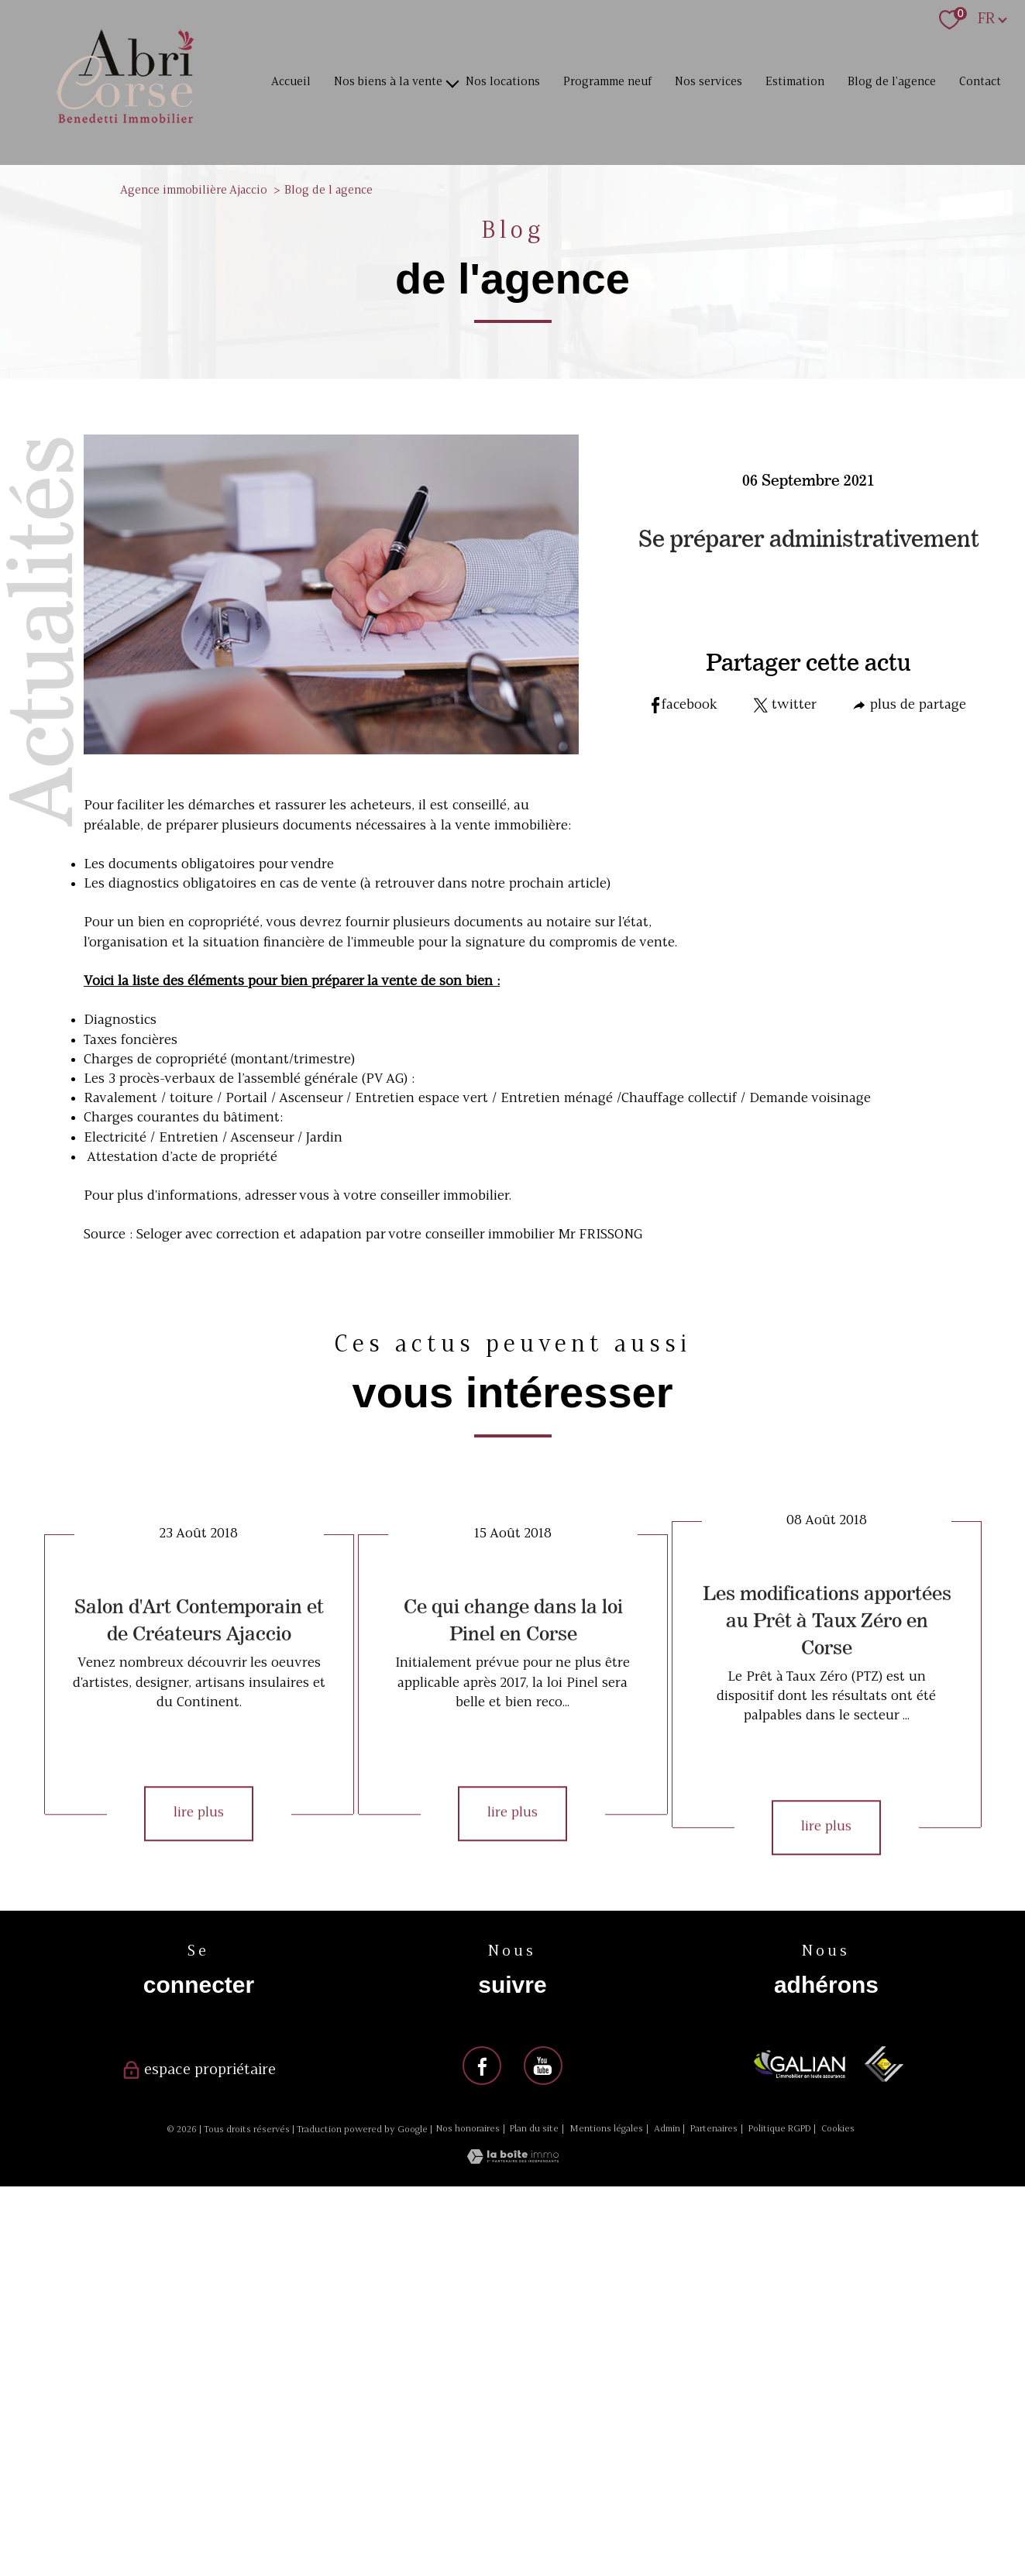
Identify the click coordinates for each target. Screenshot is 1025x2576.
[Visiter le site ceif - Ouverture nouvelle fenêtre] (884, 2064)
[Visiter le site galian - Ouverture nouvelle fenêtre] (800, 2064)
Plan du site (534, 2129)
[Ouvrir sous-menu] (453, 82)
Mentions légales (606, 2129)
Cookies (838, 2129)
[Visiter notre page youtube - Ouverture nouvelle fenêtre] (543, 2065)
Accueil (291, 82)
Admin (667, 2129)
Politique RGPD (779, 2129)
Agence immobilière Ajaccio (193, 191)
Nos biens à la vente (388, 82)
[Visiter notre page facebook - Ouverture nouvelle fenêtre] (482, 2065)
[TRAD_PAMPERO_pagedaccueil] (125, 125)
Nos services (708, 82)
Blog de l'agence (892, 82)
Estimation (794, 82)
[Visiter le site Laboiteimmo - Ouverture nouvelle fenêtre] (513, 2160)
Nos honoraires (468, 2129)
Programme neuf (607, 82)
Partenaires (714, 2129)
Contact (980, 82)
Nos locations (503, 82)
